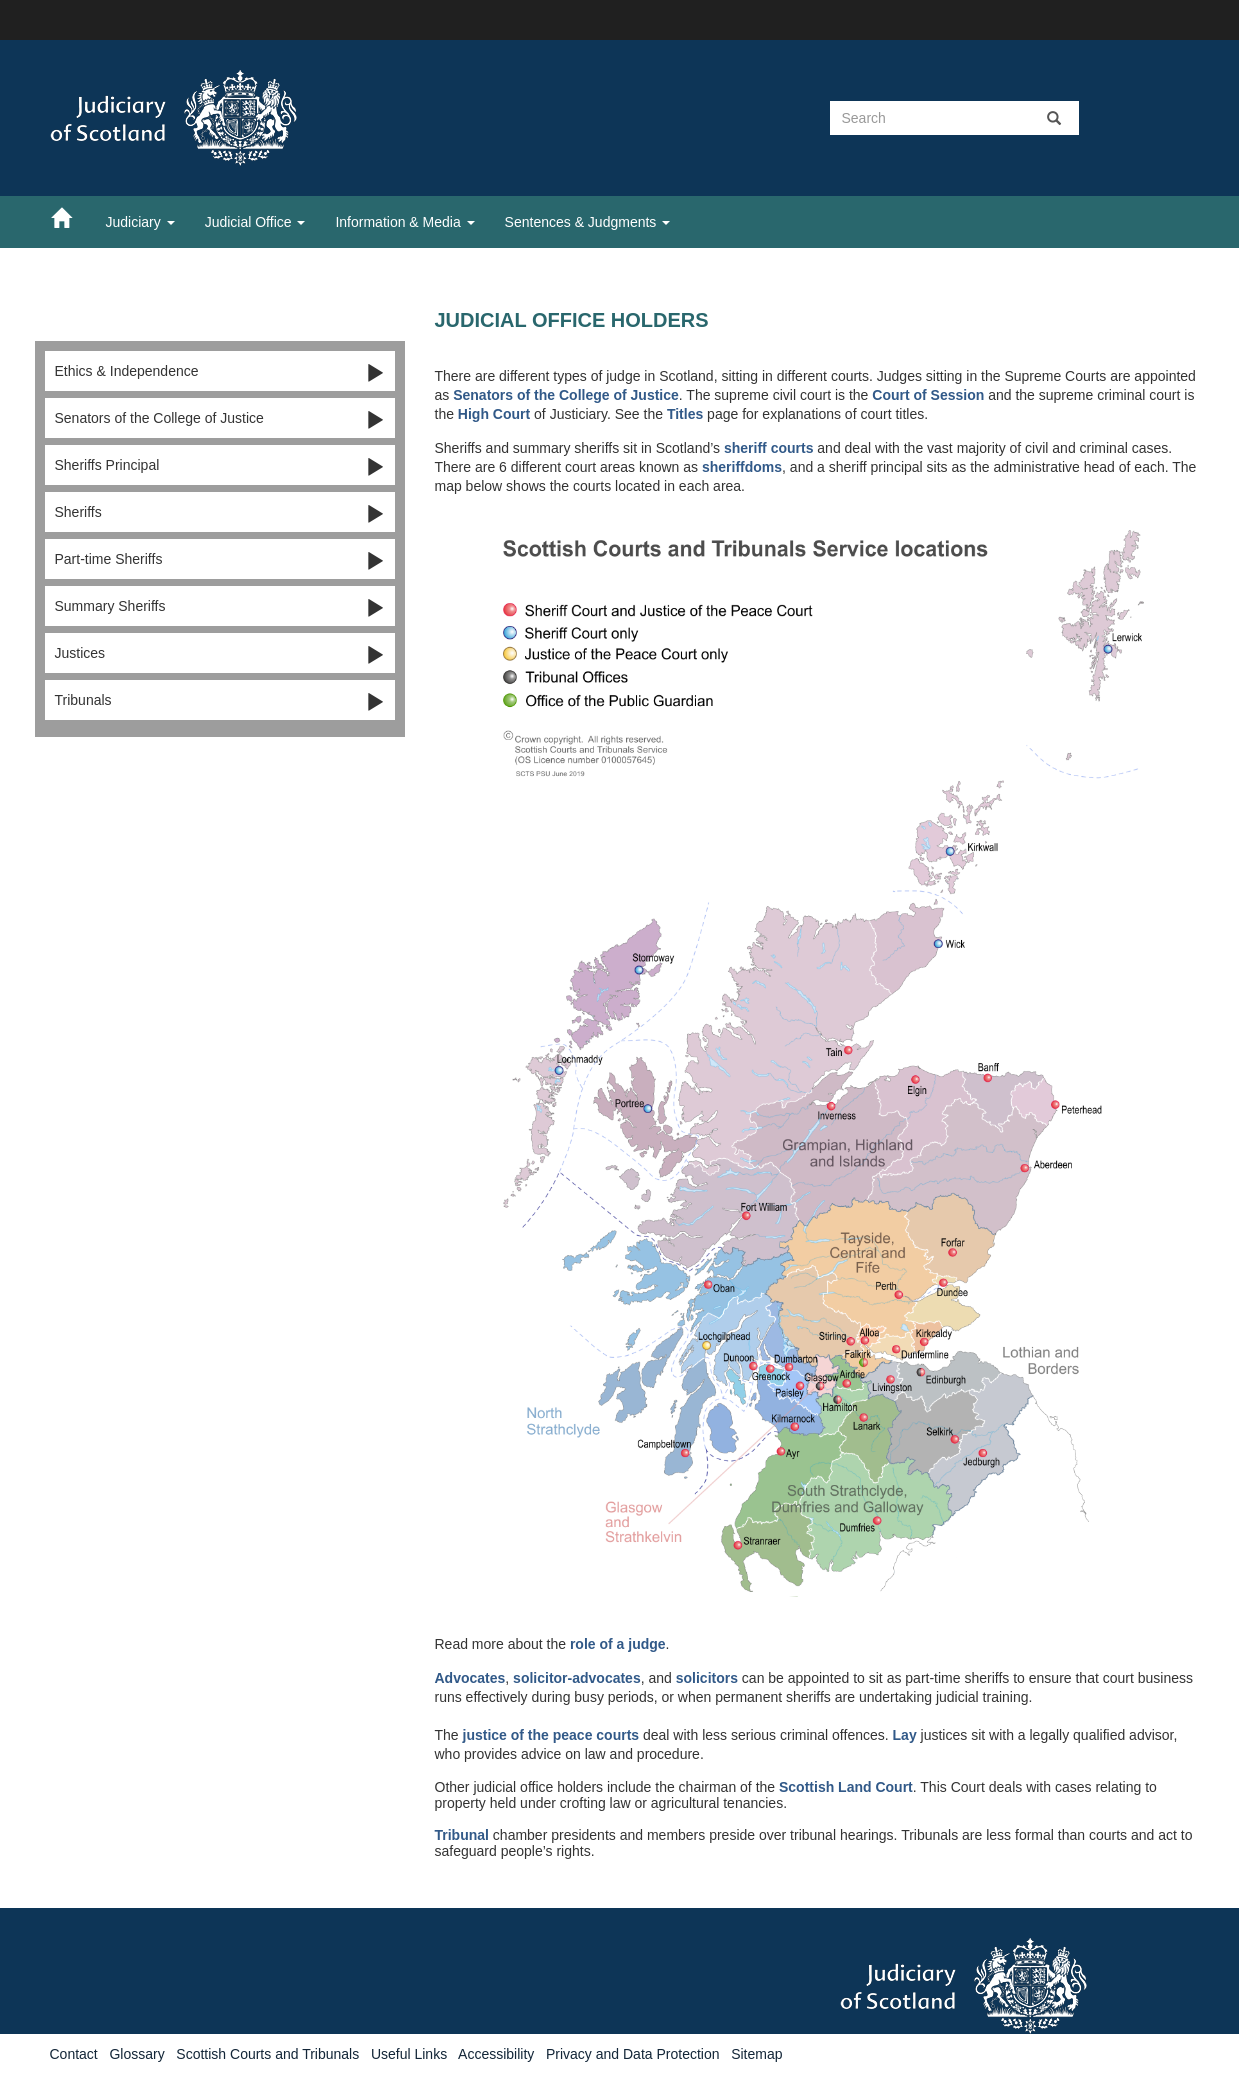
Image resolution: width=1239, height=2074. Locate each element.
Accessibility (496, 2054)
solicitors (707, 1678)
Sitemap (756, 2054)
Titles (685, 414)
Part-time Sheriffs (220, 560)
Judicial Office (255, 222)
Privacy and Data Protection (633, 2054)
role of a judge (618, 1644)
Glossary (136, 2054)
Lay (905, 1735)
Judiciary (140, 222)
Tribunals (220, 701)
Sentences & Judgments (588, 222)
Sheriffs (220, 513)
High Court (494, 414)
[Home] (71, 217)
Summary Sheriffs (220, 607)
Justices (220, 654)
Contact (74, 2054)
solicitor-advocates (577, 1678)
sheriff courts (768, 448)
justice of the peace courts (551, 1735)
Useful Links (409, 2054)
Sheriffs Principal (220, 466)
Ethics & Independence (220, 372)
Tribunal (462, 1835)
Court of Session (928, 395)
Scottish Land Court (846, 1787)
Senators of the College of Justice (220, 419)
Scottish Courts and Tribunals (267, 2054)
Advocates (470, 1678)
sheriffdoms (742, 467)
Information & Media (404, 222)
